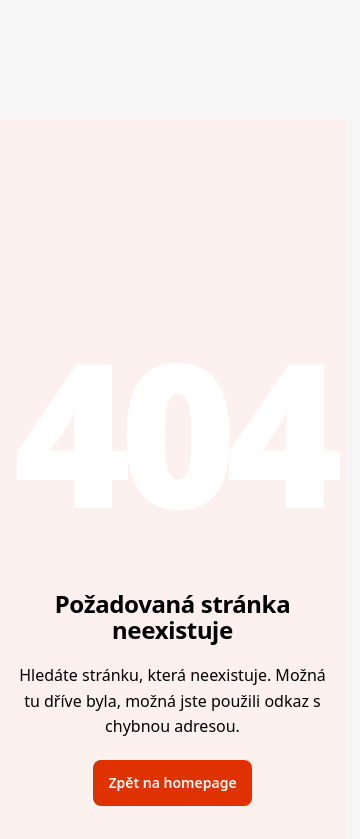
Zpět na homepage (172, 782)
